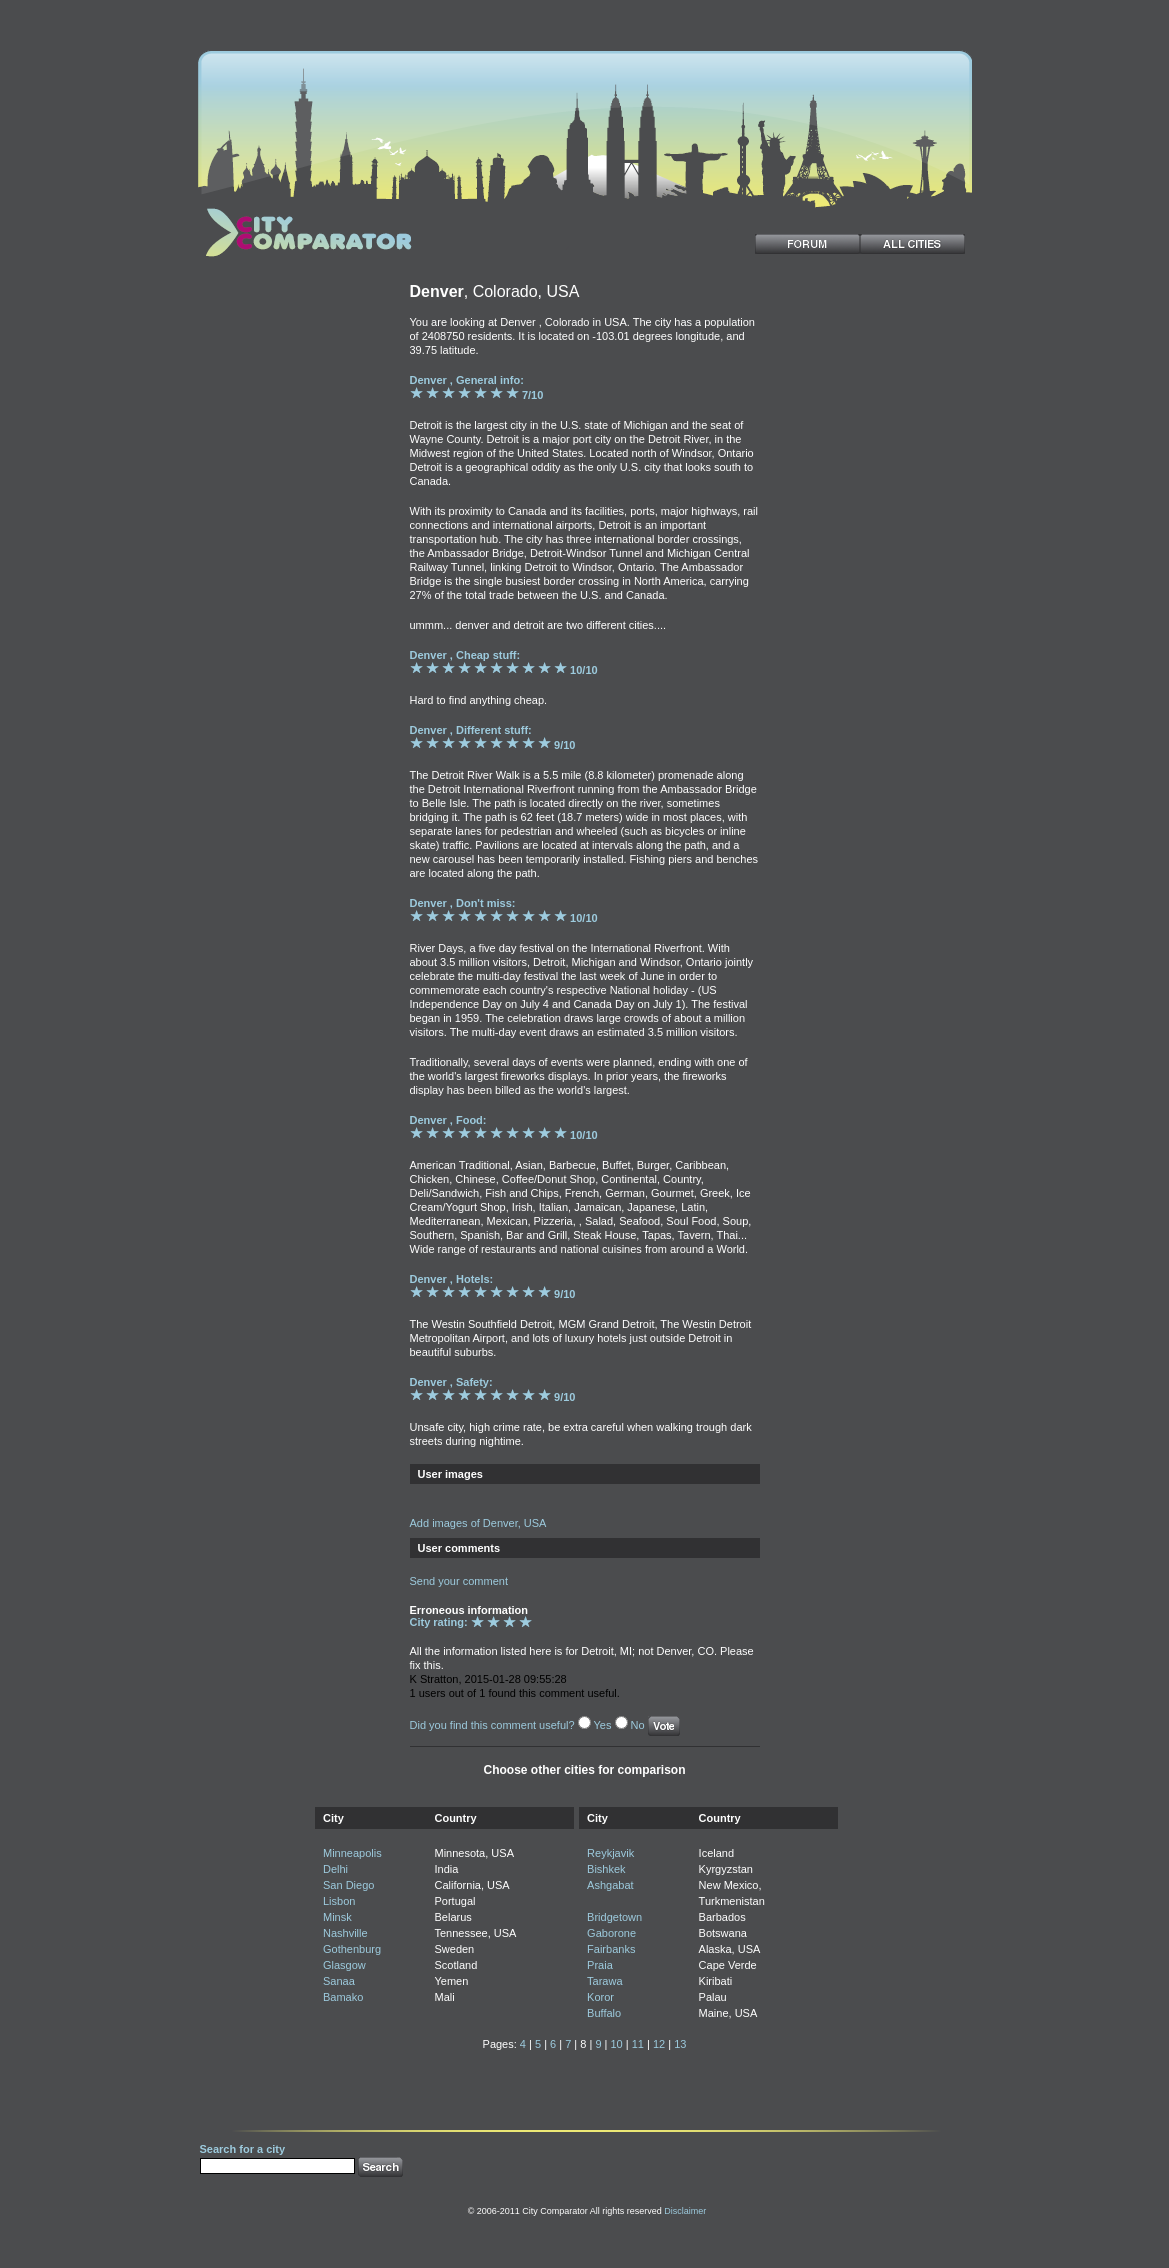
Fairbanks (611, 1949)
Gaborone (611, 1933)
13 (680, 2044)
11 (638, 2044)
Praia (600, 1965)
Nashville (345, 1933)
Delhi (335, 1869)
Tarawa (604, 1981)
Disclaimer (685, 2211)
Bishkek (606, 1869)
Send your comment (459, 1581)
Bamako (343, 1997)
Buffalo (604, 2013)
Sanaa (339, 1981)
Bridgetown (614, 1917)
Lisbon (339, 1901)
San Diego (348, 1885)
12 (659, 2044)
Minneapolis (352, 1853)
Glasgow (344, 1965)
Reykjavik (610, 1853)
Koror (600, 1997)
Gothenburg (352, 1949)
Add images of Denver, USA (478, 1523)
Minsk (337, 1917)
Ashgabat (610, 1885)
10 (616, 2044)
